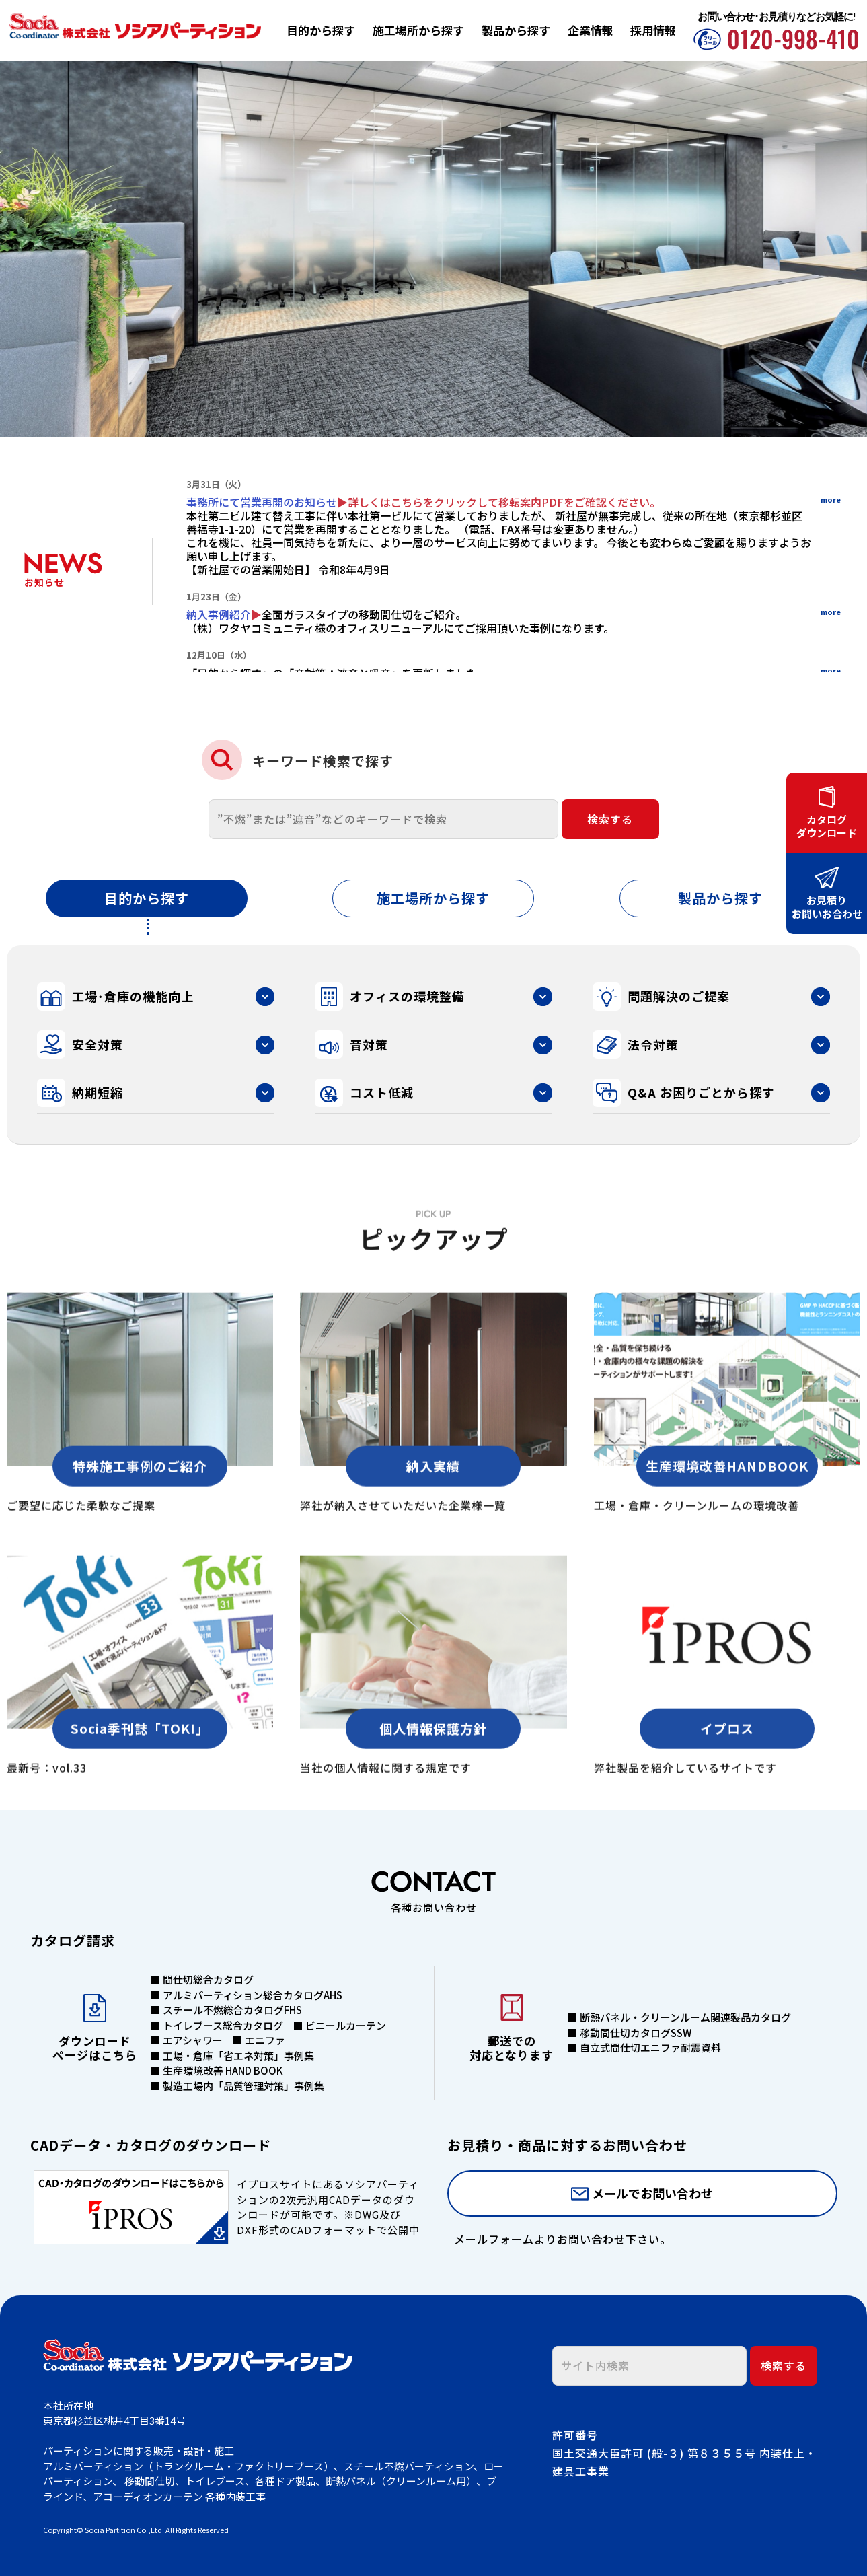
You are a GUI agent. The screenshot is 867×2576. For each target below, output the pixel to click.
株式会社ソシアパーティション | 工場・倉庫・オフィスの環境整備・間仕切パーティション (135, 29)
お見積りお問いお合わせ (827, 906)
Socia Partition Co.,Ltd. (125, 2529)
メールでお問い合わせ (652, 2193)
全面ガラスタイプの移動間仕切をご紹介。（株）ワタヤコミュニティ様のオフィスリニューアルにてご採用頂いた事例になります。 (400, 621)
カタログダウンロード (826, 825)
